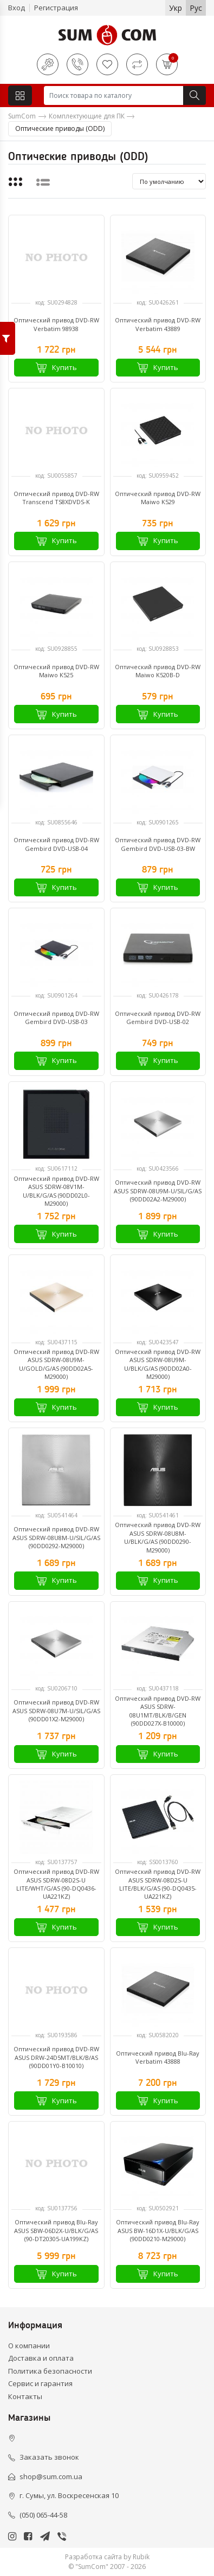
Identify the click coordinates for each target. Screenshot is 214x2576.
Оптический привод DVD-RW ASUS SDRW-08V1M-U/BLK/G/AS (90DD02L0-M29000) (56, 1190)
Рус (196, 8)
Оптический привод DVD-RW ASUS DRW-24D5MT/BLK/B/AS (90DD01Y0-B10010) (56, 2057)
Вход (16, 7)
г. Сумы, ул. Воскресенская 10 (69, 2495)
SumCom (22, 116)
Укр (175, 8)
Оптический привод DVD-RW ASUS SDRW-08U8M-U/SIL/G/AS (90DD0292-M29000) (56, 1537)
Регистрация (56, 7)
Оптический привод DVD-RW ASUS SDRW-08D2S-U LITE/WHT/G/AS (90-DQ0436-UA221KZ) (56, 1883)
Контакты (25, 2396)
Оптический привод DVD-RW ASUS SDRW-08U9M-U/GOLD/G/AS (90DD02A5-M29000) (56, 1364)
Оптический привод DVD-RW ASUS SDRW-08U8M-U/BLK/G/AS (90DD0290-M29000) (157, 1537)
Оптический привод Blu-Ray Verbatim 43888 (157, 2057)
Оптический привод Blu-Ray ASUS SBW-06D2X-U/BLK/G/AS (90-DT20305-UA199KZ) (56, 2230)
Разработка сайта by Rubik (107, 2556)
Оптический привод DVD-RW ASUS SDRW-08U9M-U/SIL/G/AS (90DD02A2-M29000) (158, 1190)
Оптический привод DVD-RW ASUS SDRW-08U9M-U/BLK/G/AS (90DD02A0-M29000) (157, 1364)
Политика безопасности (50, 2371)
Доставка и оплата (41, 2358)
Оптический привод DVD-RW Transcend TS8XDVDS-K (56, 498)
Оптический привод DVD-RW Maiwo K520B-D (157, 671)
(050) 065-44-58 (43, 2515)
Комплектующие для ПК (87, 116)
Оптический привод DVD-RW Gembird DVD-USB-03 (56, 1017)
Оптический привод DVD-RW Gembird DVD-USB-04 (56, 844)
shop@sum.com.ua (51, 2476)
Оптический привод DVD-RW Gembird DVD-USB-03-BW (157, 844)
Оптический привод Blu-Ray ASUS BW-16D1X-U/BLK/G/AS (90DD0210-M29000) (157, 2230)
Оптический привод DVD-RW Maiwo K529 (157, 498)
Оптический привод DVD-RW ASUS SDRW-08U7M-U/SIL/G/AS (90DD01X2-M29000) (56, 1710)
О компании (29, 2345)
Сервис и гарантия (40, 2383)
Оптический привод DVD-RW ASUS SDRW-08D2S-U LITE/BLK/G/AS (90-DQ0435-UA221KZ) (157, 1883)
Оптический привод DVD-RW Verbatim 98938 (56, 324)
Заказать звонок (49, 2457)
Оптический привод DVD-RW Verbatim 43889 (157, 324)
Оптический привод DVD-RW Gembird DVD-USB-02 (157, 1017)
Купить (56, 367)
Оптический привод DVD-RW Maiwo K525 (56, 671)
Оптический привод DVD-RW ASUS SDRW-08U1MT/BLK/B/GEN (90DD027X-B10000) (157, 1710)
